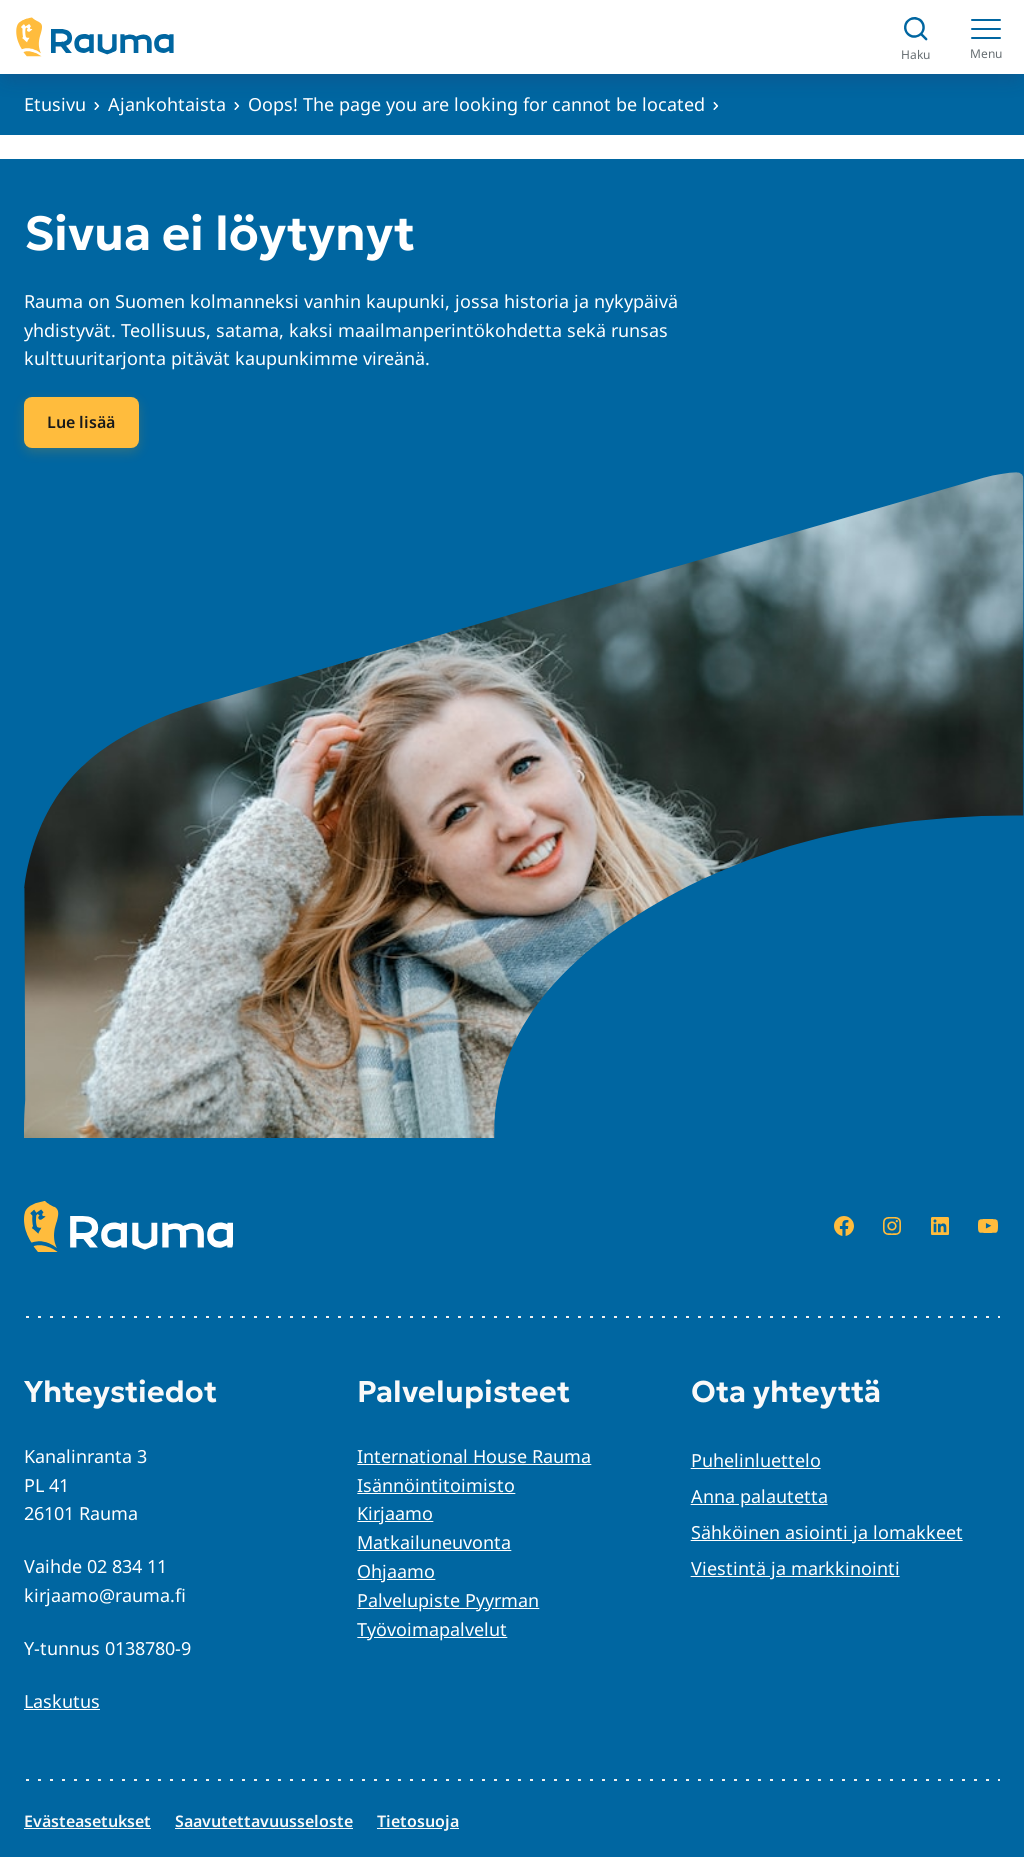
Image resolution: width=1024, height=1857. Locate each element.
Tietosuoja (418, 1821)
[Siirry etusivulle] (95, 37)
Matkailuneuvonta (434, 1542)
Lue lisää (81, 422)
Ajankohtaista (167, 104)
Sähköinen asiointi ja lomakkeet (827, 1532)
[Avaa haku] (915, 37)
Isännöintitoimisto (436, 1485)
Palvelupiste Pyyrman (448, 1600)
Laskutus (62, 1701)
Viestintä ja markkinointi (795, 1568)
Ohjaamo (396, 1571)
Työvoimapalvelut (432, 1629)
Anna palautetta (759, 1496)
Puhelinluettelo (756, 1460)
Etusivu (55, 104)
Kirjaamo (395, 1513)
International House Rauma (474, 1456)
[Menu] (986, 37)
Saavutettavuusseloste (264, 1821)
